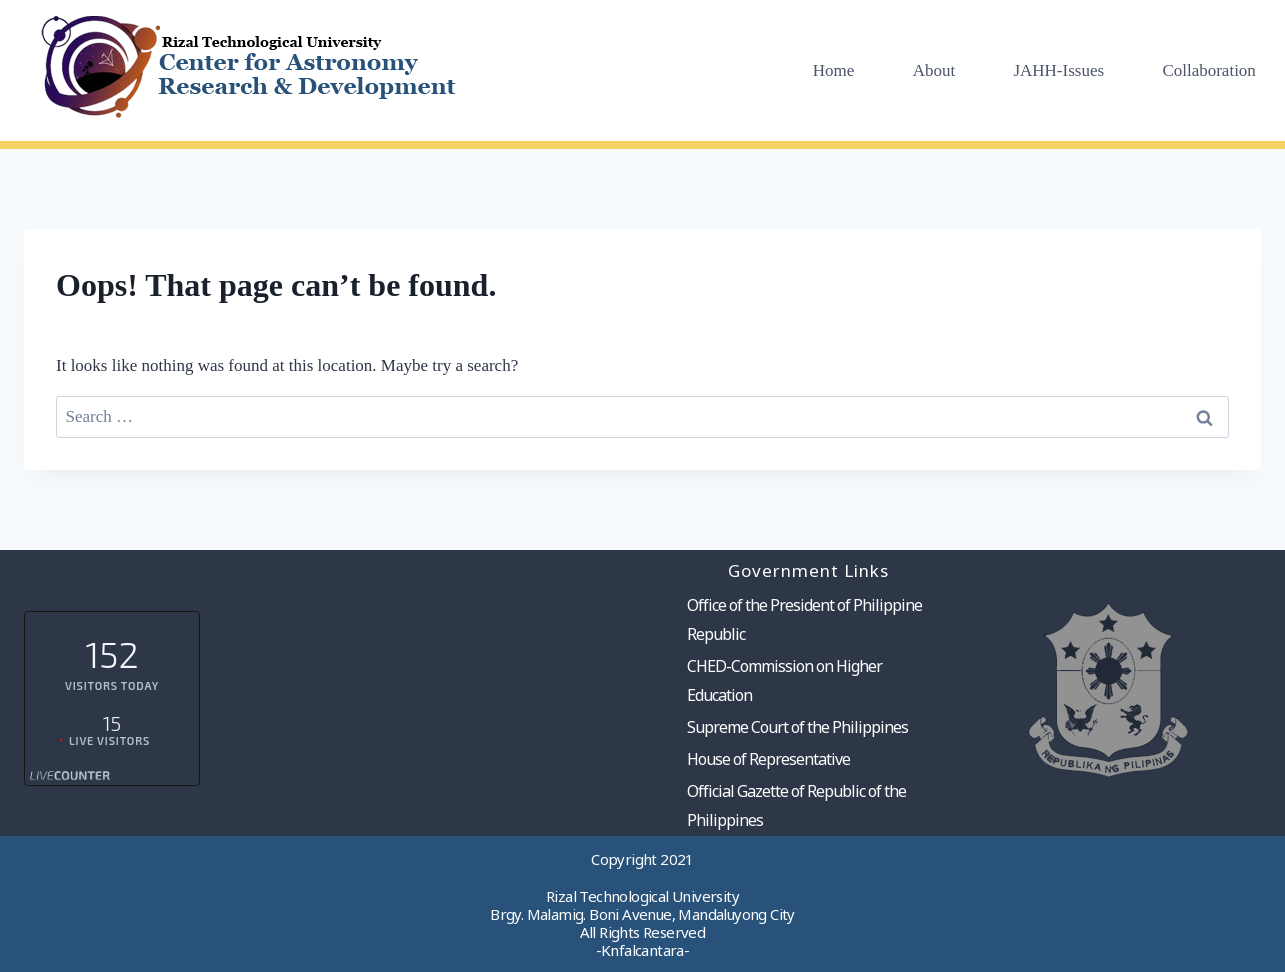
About (934, 70)
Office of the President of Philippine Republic (804, 619)
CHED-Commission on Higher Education (784, 680)
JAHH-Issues (1058, 70)
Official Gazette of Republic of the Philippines (796, 805)
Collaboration (1208, 70)
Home (834, 70)
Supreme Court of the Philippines (797, 727)
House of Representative (768, 759)
